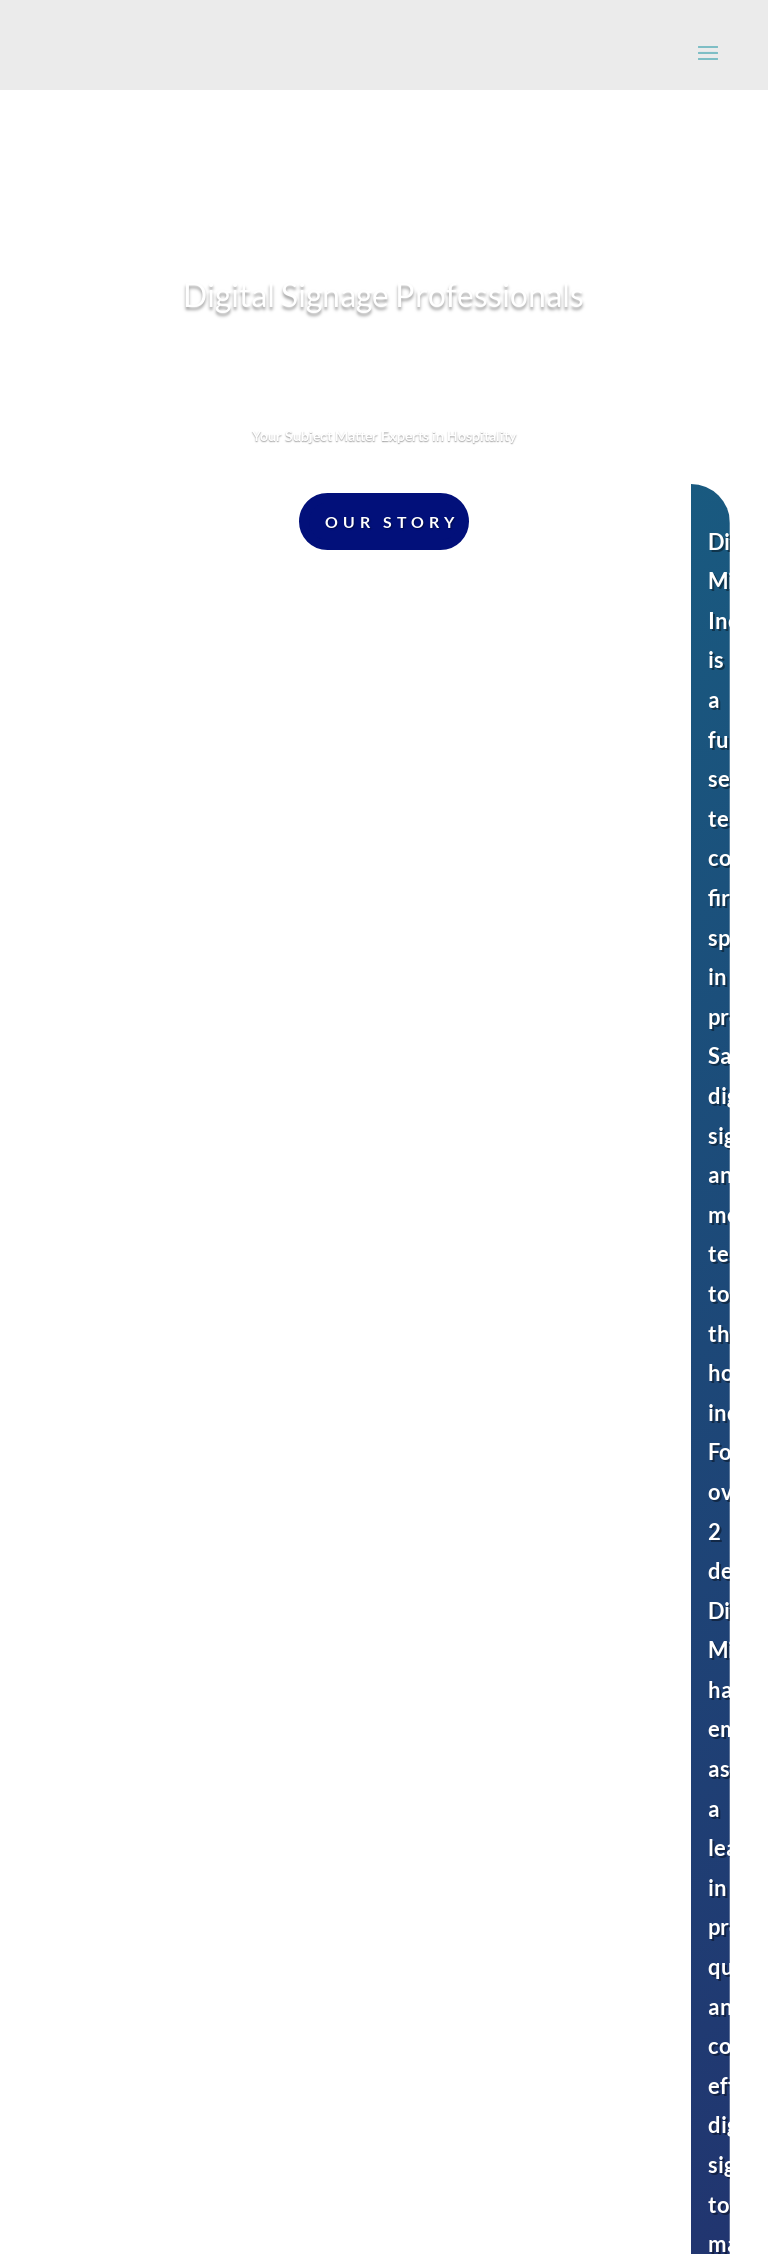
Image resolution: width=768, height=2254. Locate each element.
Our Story (392, 521)
